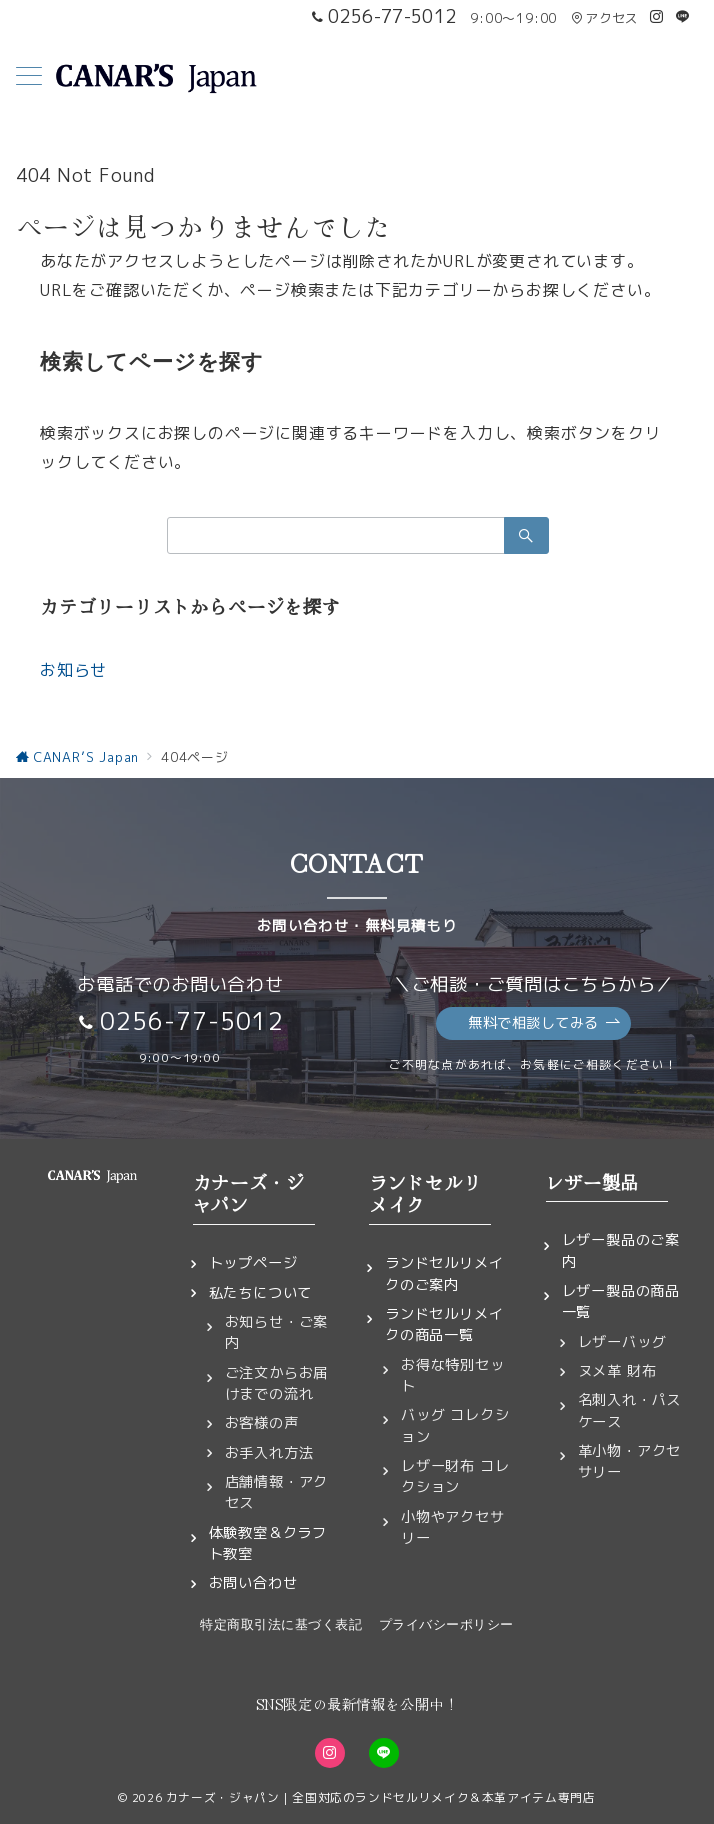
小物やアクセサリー (453, 1527)
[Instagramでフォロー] (657, 17)
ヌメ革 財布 (617, 1371)
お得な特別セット (453, 1375)
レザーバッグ (622, 1342)
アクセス (604, 18)
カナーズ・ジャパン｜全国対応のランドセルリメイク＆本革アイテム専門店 (381, 1797)
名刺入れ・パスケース (630, 1410)
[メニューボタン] (29, 78)
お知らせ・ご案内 (277, 1332)
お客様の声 (262, 1423)
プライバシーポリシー (446, 1624)
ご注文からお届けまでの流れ (277, 1383)
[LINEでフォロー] (683, 17)
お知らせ (73, 670)
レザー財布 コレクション (455, 1476)
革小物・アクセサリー (630, 1461)
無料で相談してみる (544, 1023)
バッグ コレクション (455, 1425)
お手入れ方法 (269, 1453)
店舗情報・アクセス (277, 1492)
